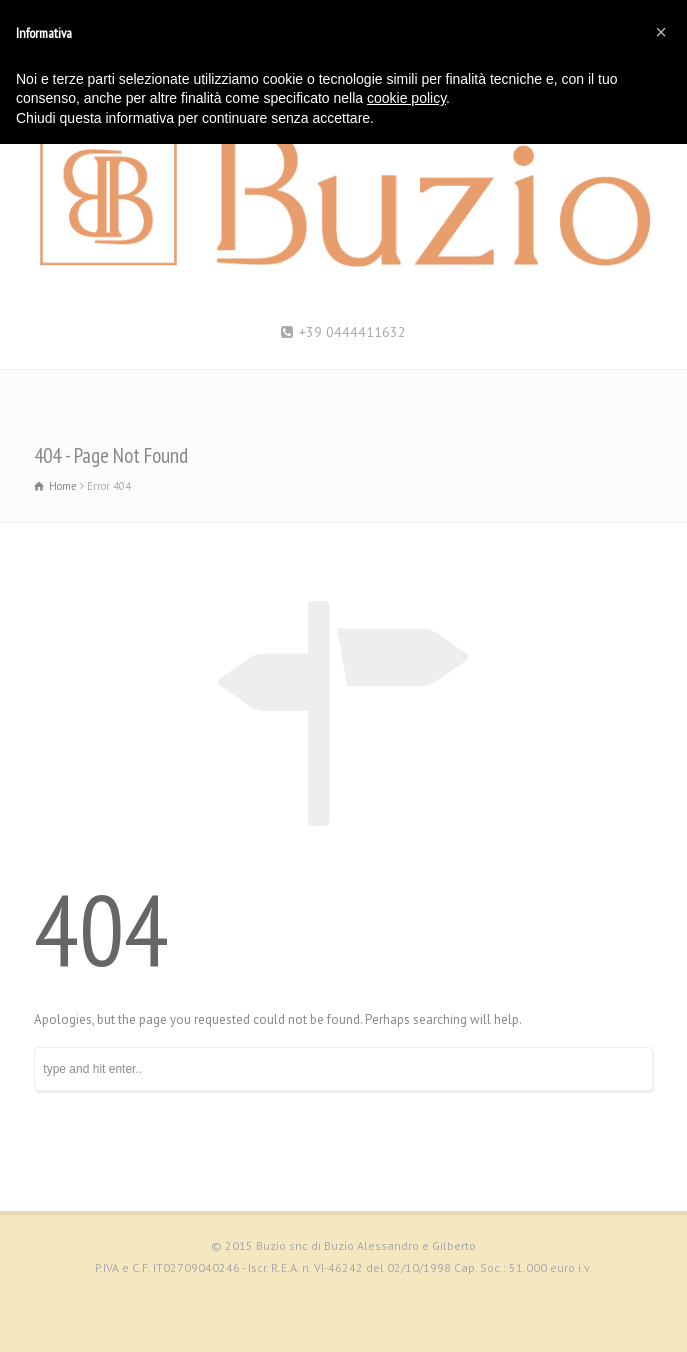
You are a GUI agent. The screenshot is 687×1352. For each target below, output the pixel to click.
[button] (661, 32)
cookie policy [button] (406, 98)
